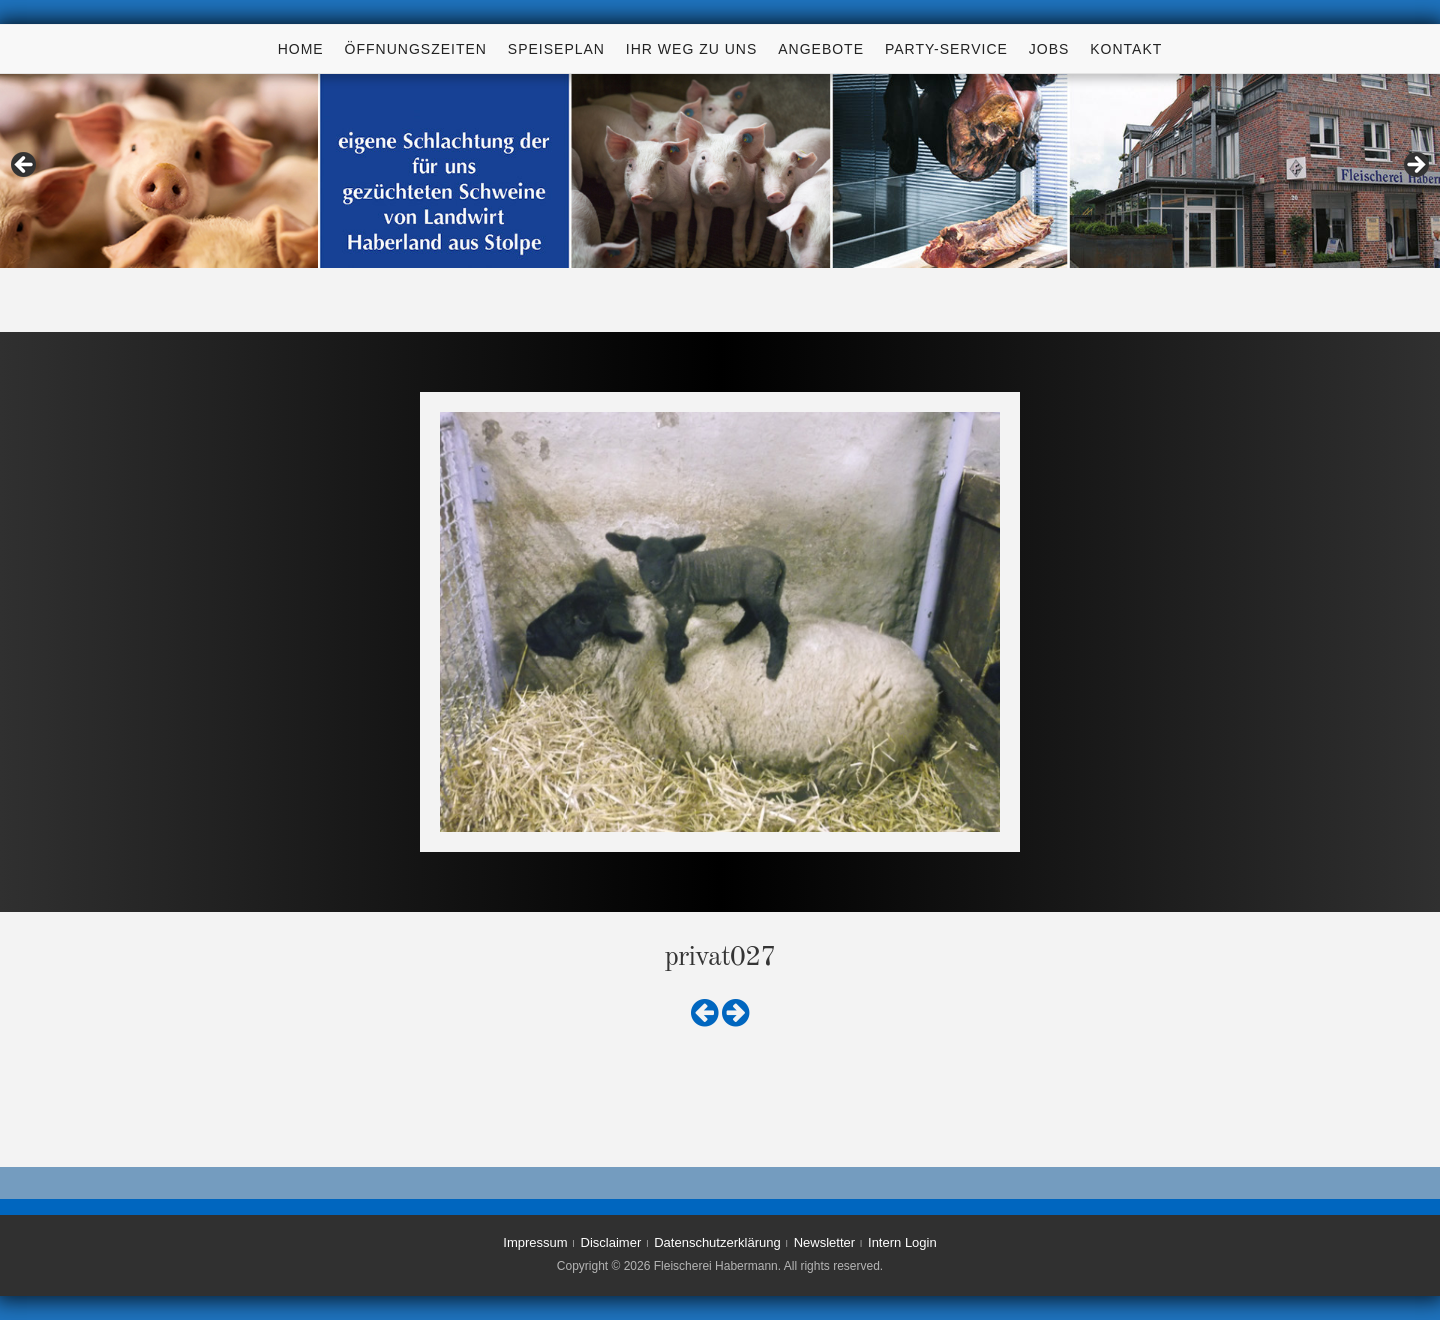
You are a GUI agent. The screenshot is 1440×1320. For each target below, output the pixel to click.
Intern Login (902, 1242)
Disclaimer (611, 1242)
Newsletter (824, 1242)
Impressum (535, 1242)
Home (301, 49)
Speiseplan (556, 49)
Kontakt (1126, 49)
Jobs (1049, 49)
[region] (720, 171)
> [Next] (1415, 166)
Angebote (821, 49)
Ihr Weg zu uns (691, 49)
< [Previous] (25, 166)
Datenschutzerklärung (717, 1242)
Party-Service (946, 49)
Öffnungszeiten (416, 49)
